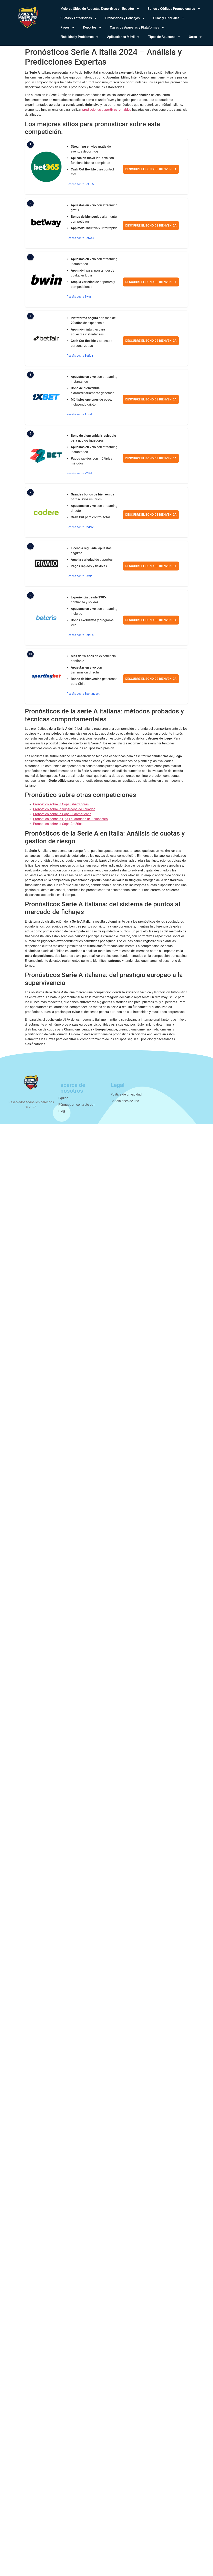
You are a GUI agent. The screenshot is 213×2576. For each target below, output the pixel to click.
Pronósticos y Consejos (125, 18)
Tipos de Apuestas (164, 37)
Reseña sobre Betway (80, 238)
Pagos (67, 27)
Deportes (92, 27)
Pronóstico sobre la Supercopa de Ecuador (64, 809)
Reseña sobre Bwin (79, 296)
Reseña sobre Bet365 (80, 184)
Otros (195, 37)
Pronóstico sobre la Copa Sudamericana (62, 814)
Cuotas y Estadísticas (78, 18)
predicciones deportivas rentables (106, 110)
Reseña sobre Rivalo (79, 576)
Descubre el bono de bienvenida (150, 169)
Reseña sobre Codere (80, 527)
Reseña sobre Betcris (80, 635)
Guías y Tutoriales (169, 18)
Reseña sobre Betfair (80, 355)
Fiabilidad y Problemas (79, 37)
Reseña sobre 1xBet (79, 414)
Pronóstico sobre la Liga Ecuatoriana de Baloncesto (70, 819)
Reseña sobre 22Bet (79, 473)
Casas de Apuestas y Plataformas (137, 27)
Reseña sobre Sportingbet (83, 693)
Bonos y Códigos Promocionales (174, 8)
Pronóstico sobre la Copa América (58, 824)
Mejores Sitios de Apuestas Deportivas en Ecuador (99, 8)
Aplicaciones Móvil (123, 37)
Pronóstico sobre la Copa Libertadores (61, 804)
